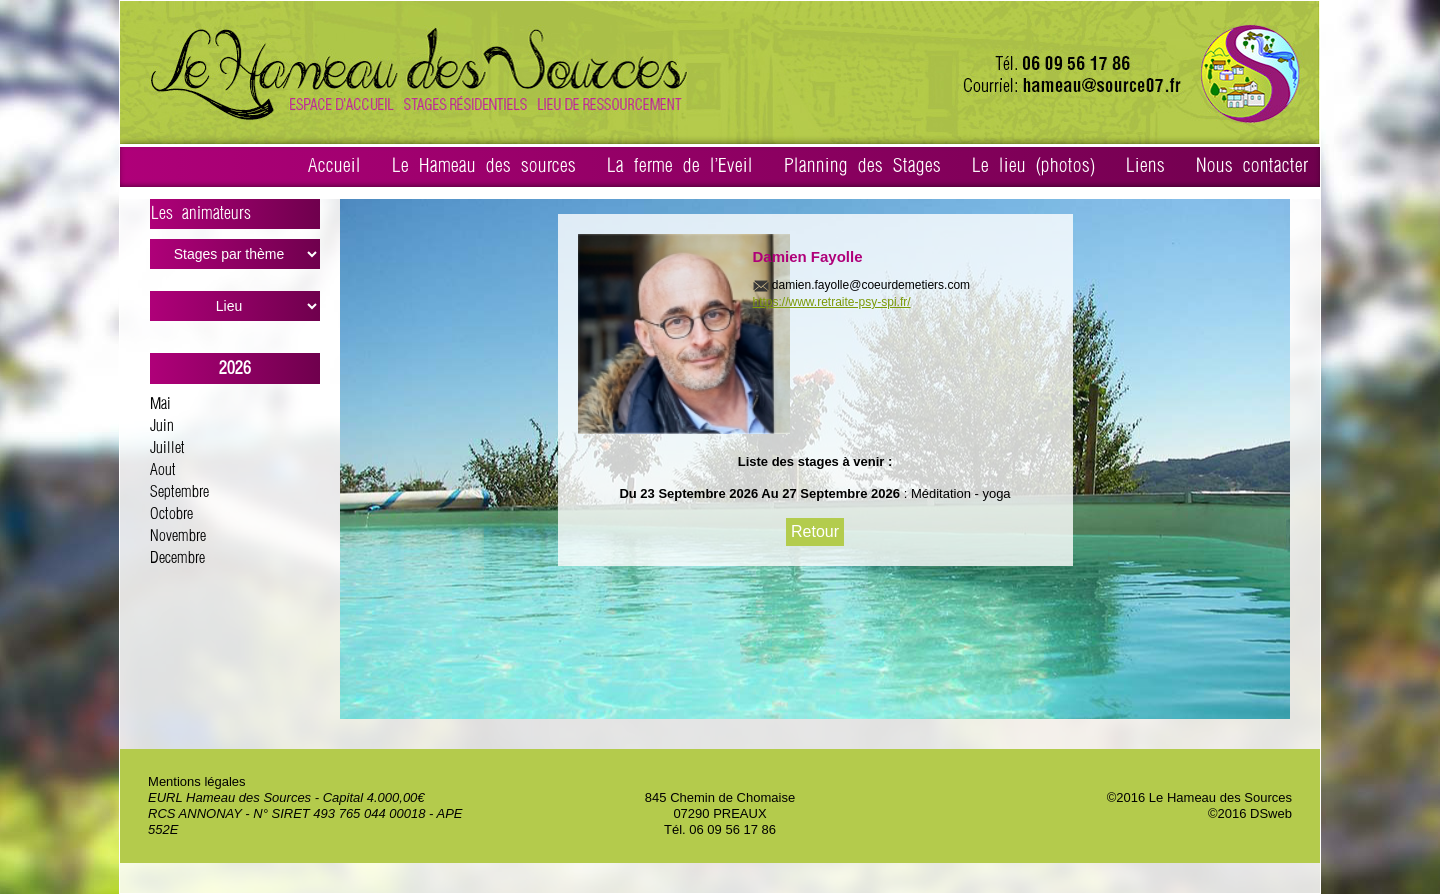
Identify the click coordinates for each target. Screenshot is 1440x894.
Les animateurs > (235, 217)
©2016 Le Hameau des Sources (1199, 797)
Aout (163, 470)
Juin (162, 426)
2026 (235, 368)
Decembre (177, 558)
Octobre (171, 514)
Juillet (167, 448)
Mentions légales (197, 781)
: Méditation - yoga (955, 493)
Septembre (179, 492)
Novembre (178, 536)
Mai (160, 404)
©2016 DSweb (1250, 813)
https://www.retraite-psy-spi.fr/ (832, 302)
